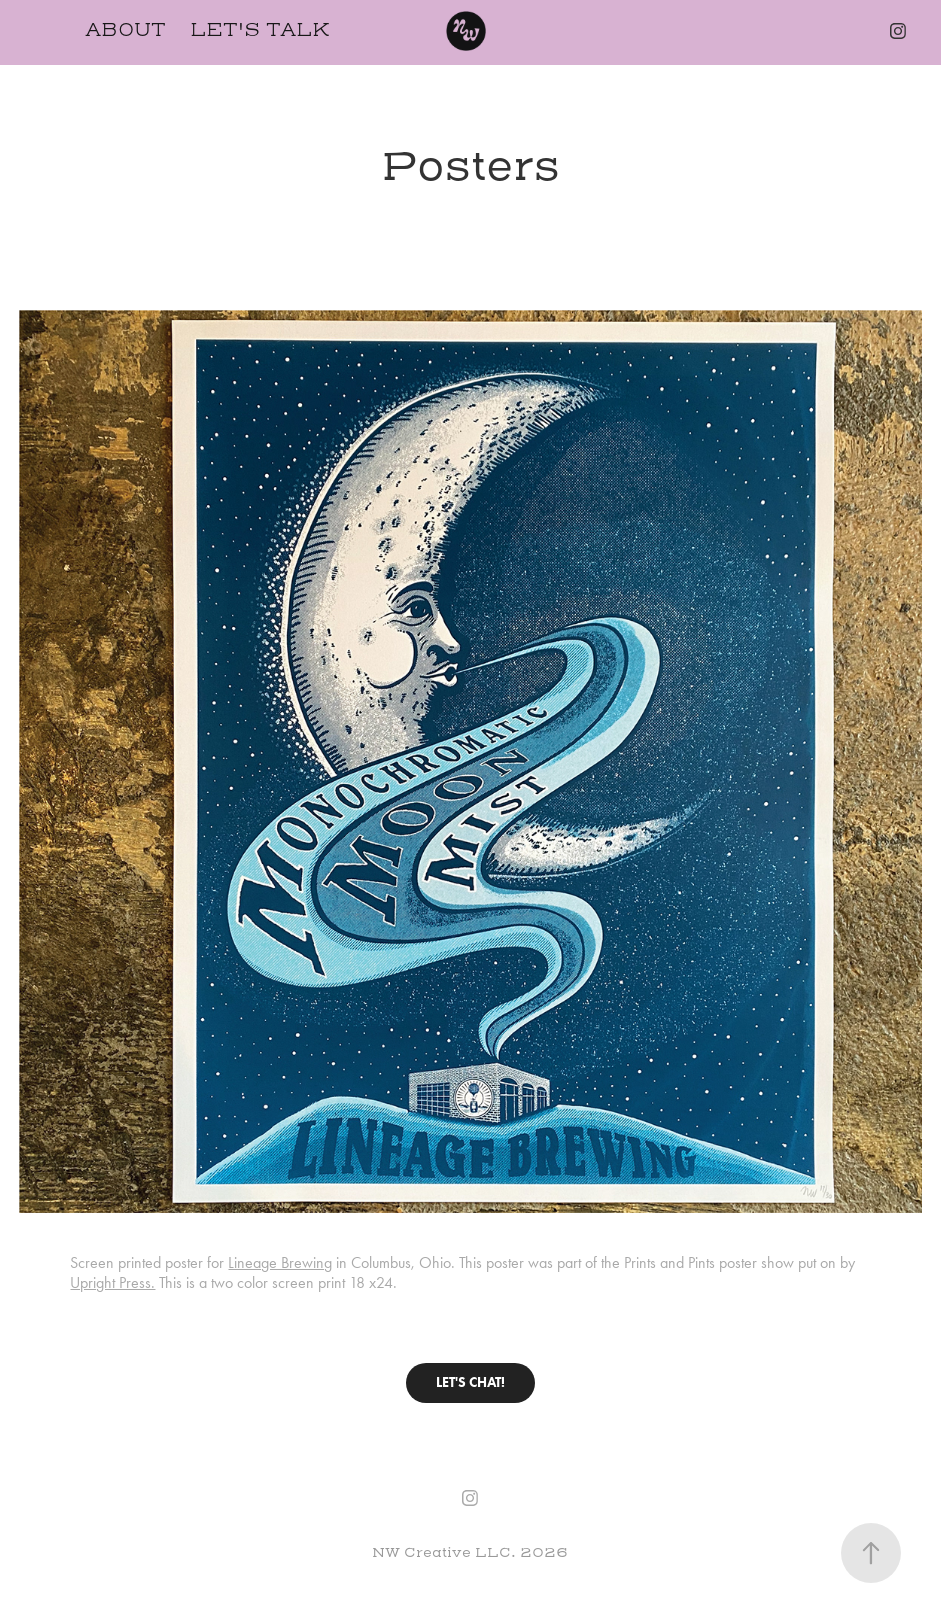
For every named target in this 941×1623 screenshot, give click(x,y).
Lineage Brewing (280, 1262)
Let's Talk (260, 30)
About (125, 30)
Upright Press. (112, 1282)
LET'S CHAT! (470, 1382)
